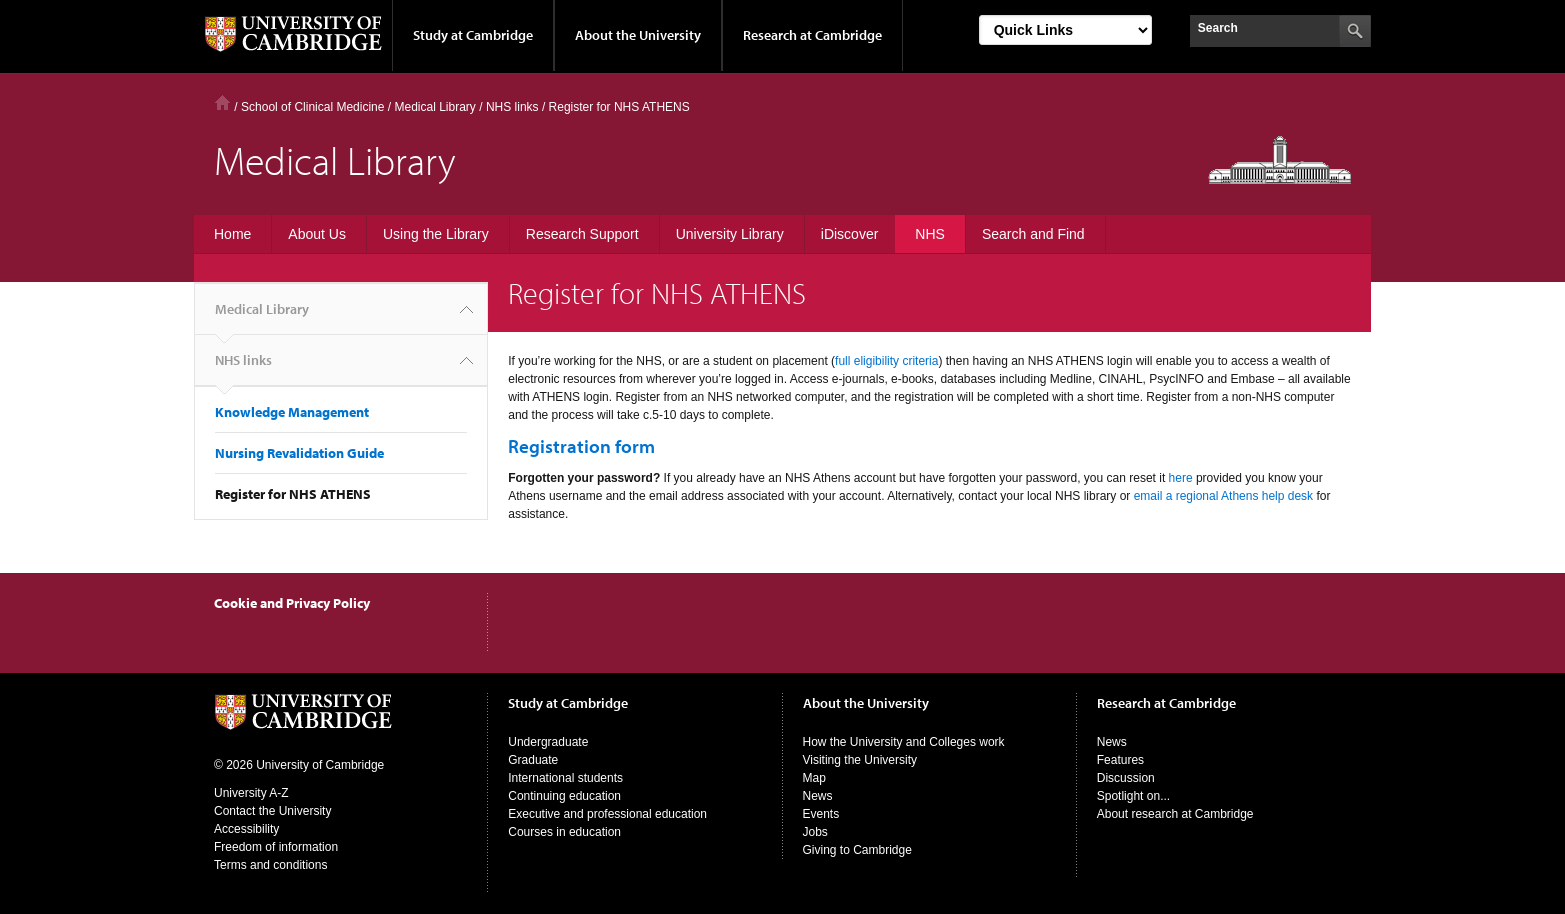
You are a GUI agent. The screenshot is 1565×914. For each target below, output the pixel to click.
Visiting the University (860, 760)
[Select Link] (1065, 30)
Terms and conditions (270, 865)
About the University (638, 35)
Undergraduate (548, 742)
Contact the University (272, 811)
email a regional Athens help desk (1223, 496)
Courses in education (564, 832)
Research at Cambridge (812, 35)
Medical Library (434, 107)
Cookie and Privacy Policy (292, 603)
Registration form (581, 446)
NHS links (243, 368)
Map (814, 778)
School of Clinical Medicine (312, 107)
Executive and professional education (607, 814)
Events (821, 814)
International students (565, 778)
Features (1120, 760)
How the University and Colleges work (904, 742)
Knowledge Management (292, 412)
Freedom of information (276, 847)
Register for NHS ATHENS (293, 494)
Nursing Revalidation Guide (299, 453)
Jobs (815, 832)
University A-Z (251, 793)
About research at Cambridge (1175, 814)
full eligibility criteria (886, 361)
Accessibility (246, 829)
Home (222, 102)
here (1181, 478)
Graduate (533, 760)
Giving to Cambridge (857, 850)
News (818, 796)
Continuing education (564, 796)
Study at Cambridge (473, 35)
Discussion (1126, 778)
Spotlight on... (1133, 796)
